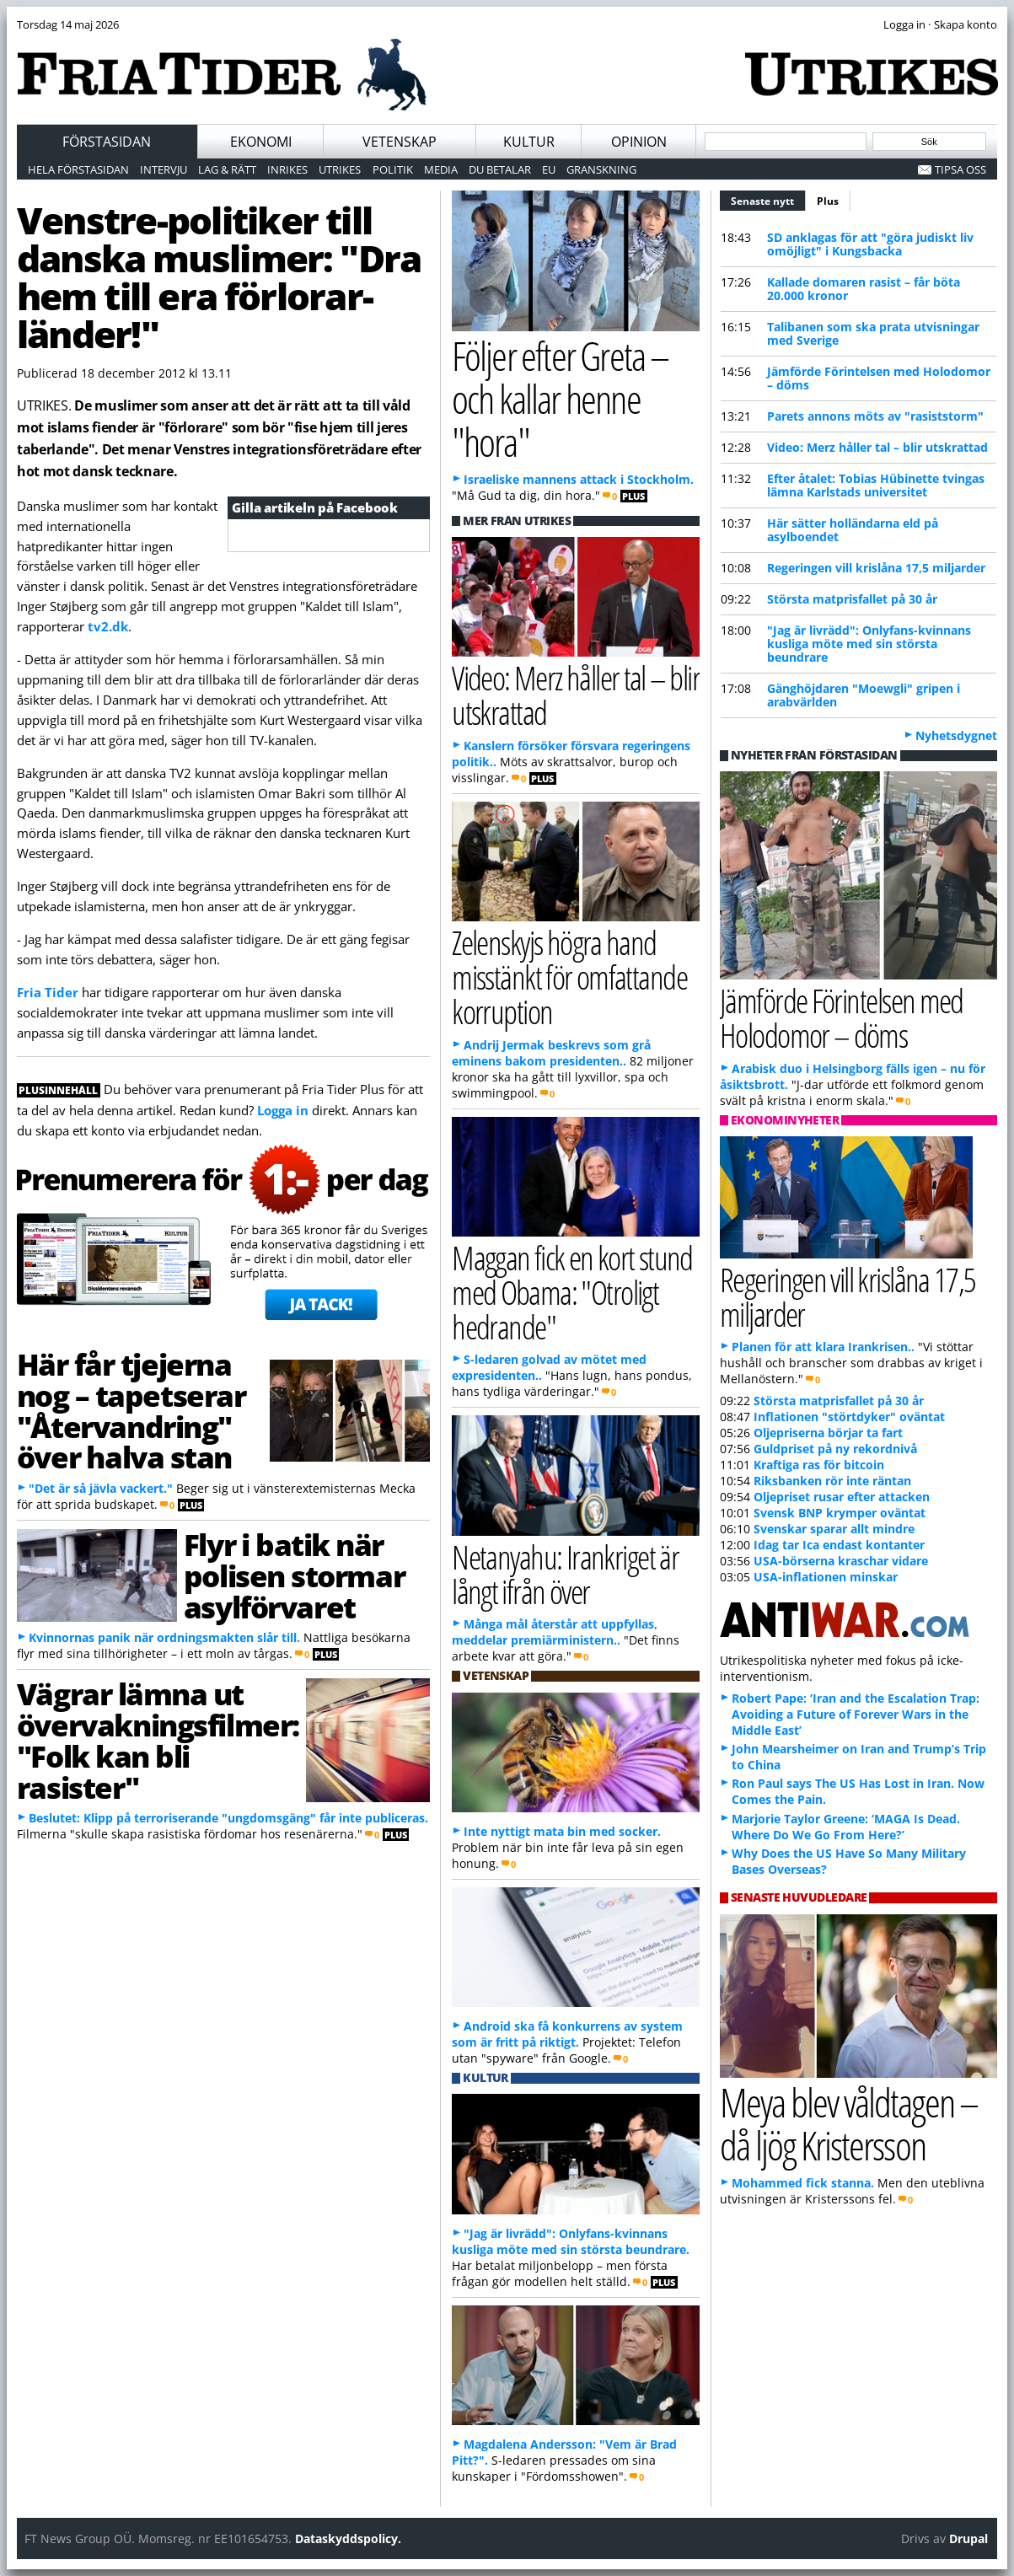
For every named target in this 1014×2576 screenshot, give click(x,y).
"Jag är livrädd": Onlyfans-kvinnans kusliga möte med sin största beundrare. (570, 2241)
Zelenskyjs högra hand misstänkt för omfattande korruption (569, 976)
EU (548, 169)
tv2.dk (108, 626)
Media (441, 169)
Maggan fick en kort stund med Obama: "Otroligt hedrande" (572, 1292)
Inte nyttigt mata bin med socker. (562, 1831)
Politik (393, 169)
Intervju (163, 169)
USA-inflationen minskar (826, 1577)
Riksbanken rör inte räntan (832, 1481)
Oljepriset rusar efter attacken (842, 1497)
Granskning (601, 169)
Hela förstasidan (78, 169)
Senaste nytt (768, 199)
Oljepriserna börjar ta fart (828, 1433)
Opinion (639, 141)
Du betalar (500, 169)
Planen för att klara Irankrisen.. (823, 1347)
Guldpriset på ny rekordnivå (835, 1449)
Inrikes (287, 169)
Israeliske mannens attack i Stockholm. (579, 479)
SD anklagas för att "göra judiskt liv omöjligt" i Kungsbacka (870, 244)
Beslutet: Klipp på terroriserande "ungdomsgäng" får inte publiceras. (228, 1818)
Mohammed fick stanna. (803, 2183)
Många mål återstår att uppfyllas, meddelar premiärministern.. (554, 1632)
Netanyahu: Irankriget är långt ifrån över (565, 1573)
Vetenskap (399, 141)
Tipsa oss (960, 169)
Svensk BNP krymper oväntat (839, 1513)
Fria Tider (47, 992)
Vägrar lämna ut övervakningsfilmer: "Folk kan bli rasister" (158, 1739)
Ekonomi (261, 141)
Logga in (282, 1110)
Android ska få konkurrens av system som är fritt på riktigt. (567, 2034)
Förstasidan (106, 141)
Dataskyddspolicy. (348, 2538)
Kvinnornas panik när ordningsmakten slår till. (164, 1637)
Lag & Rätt (227, 169)
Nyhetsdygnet (956, 735)
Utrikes (340, 169)
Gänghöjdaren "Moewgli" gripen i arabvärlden (863, 695)
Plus (828, 201)
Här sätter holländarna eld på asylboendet (852, 530)
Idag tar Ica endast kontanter (839, 1545)
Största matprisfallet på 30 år (852, 599)
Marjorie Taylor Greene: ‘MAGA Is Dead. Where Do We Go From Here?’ (846, 1827)
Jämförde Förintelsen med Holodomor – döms (878, 378)
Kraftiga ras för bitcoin (819, 1465)
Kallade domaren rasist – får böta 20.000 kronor (863, 288)
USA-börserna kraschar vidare (841, 1561)
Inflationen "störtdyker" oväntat (849, 1417)
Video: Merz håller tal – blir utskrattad (877, 447)
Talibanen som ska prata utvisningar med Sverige (873, 333)
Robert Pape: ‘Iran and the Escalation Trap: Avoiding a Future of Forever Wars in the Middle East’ (855, 1714)
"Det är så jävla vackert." (101, 1488)
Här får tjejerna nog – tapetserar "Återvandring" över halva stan (131, 1410)
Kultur (529, 141)
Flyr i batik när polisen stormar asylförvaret (294, 1575)
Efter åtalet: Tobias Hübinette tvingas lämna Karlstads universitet (875, 485)
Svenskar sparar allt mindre (834, 1529)
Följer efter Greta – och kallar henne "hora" (560, 398)
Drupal (968, 2538)
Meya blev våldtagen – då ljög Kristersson (849, 2123)
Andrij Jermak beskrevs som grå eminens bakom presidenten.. (551, 1053)
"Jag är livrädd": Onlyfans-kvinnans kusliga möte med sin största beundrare (869, 643)
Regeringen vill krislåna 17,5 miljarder (876, 568)
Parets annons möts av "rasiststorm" (875, 416)
